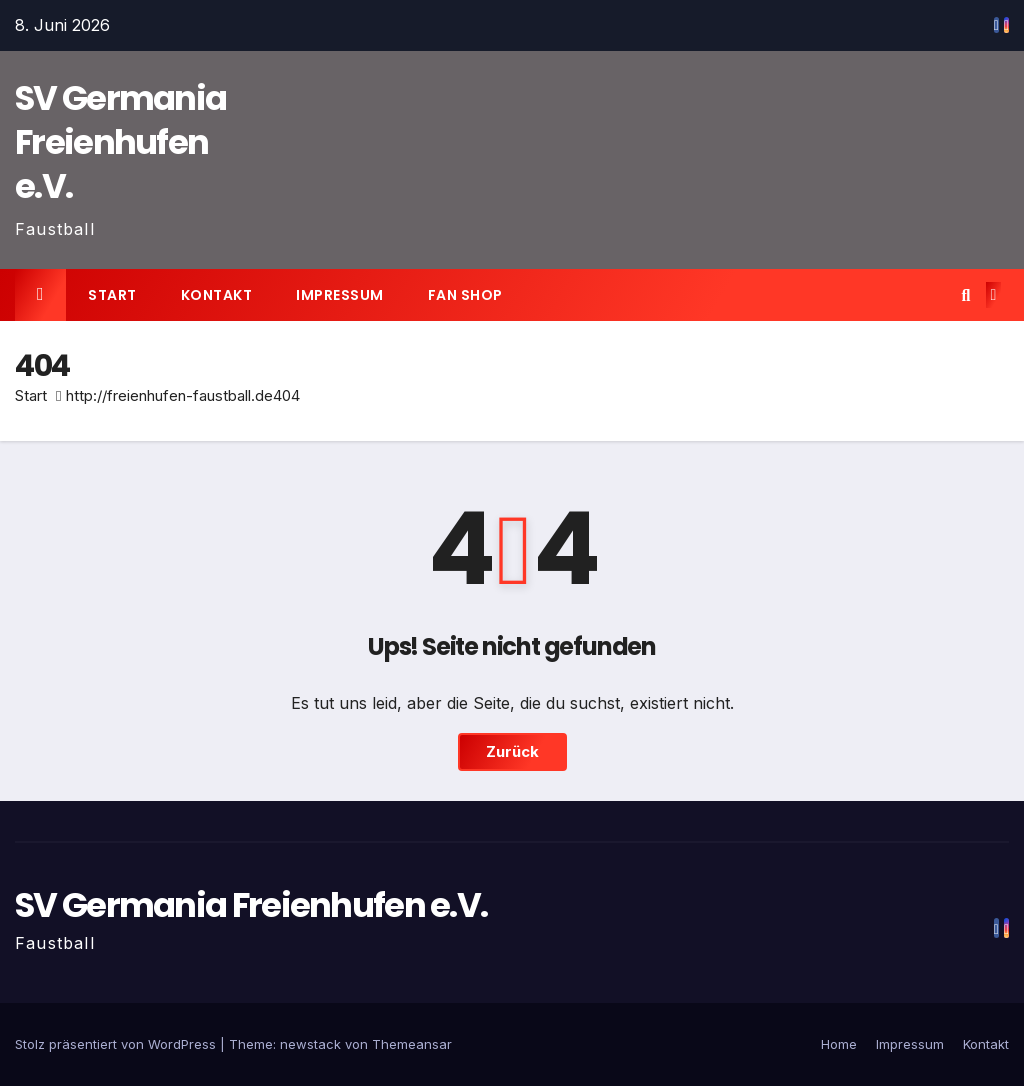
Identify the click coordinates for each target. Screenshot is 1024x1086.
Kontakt (217, 295)
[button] (965, 295)
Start (112, 295)
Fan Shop (465, 295)
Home (839, 1044)
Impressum (340, 295)
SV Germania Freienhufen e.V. (120, 142)
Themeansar (412, 1044)
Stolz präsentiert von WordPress (117, 1044)
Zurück (512, 751)
